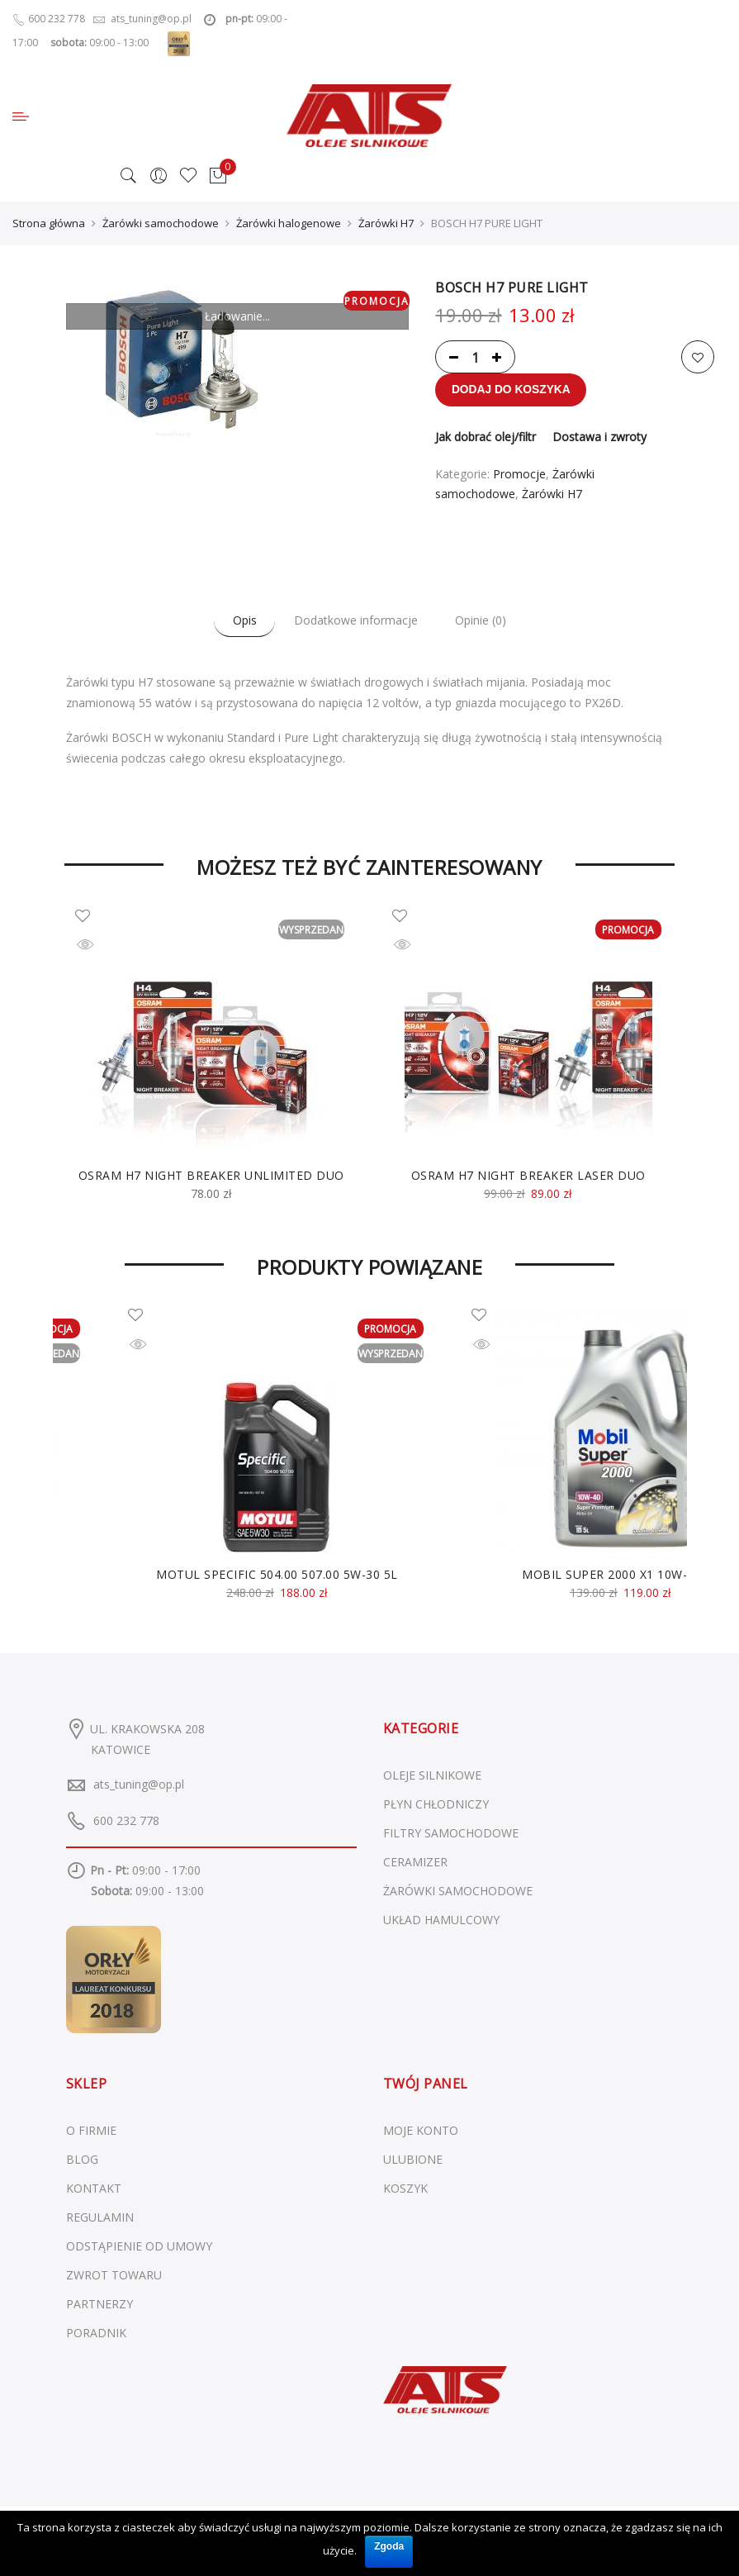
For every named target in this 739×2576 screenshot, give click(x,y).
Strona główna (48, 223)
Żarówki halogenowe (288, 223)
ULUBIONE (413, 2160)
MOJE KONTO (420, 2131)
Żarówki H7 (386, 223)
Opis (239, 622)
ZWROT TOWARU (114, 2276)
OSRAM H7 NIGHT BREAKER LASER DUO (528, 1176)
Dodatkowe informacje (356, 622)
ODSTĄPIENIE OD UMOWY (139, 2247)
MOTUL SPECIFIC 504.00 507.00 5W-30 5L (277, 1575)
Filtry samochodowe (451, 1834)
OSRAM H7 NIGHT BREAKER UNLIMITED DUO (211, 1176)
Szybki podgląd (96, 949)
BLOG (82, 2160)
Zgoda (389, 2545)
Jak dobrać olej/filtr (485, 437)
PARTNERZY (99, 2304)
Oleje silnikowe (432, 1776)
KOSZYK (405, 2189)
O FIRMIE (91, 2131)
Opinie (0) (486, 622)
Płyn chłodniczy (436, 1805)
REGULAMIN (100, 2218)
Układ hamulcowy (441, 1920)
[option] (211, 1056)
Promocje (519, 474)
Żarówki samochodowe (160, 223)
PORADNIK (96, 2333)
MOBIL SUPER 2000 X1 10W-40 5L (620, 1575)
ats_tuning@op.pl (138, 1785)
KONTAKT (93, 2189)
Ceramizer (415, 1862)
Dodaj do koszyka (512, 390)
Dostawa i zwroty (599, 437)
